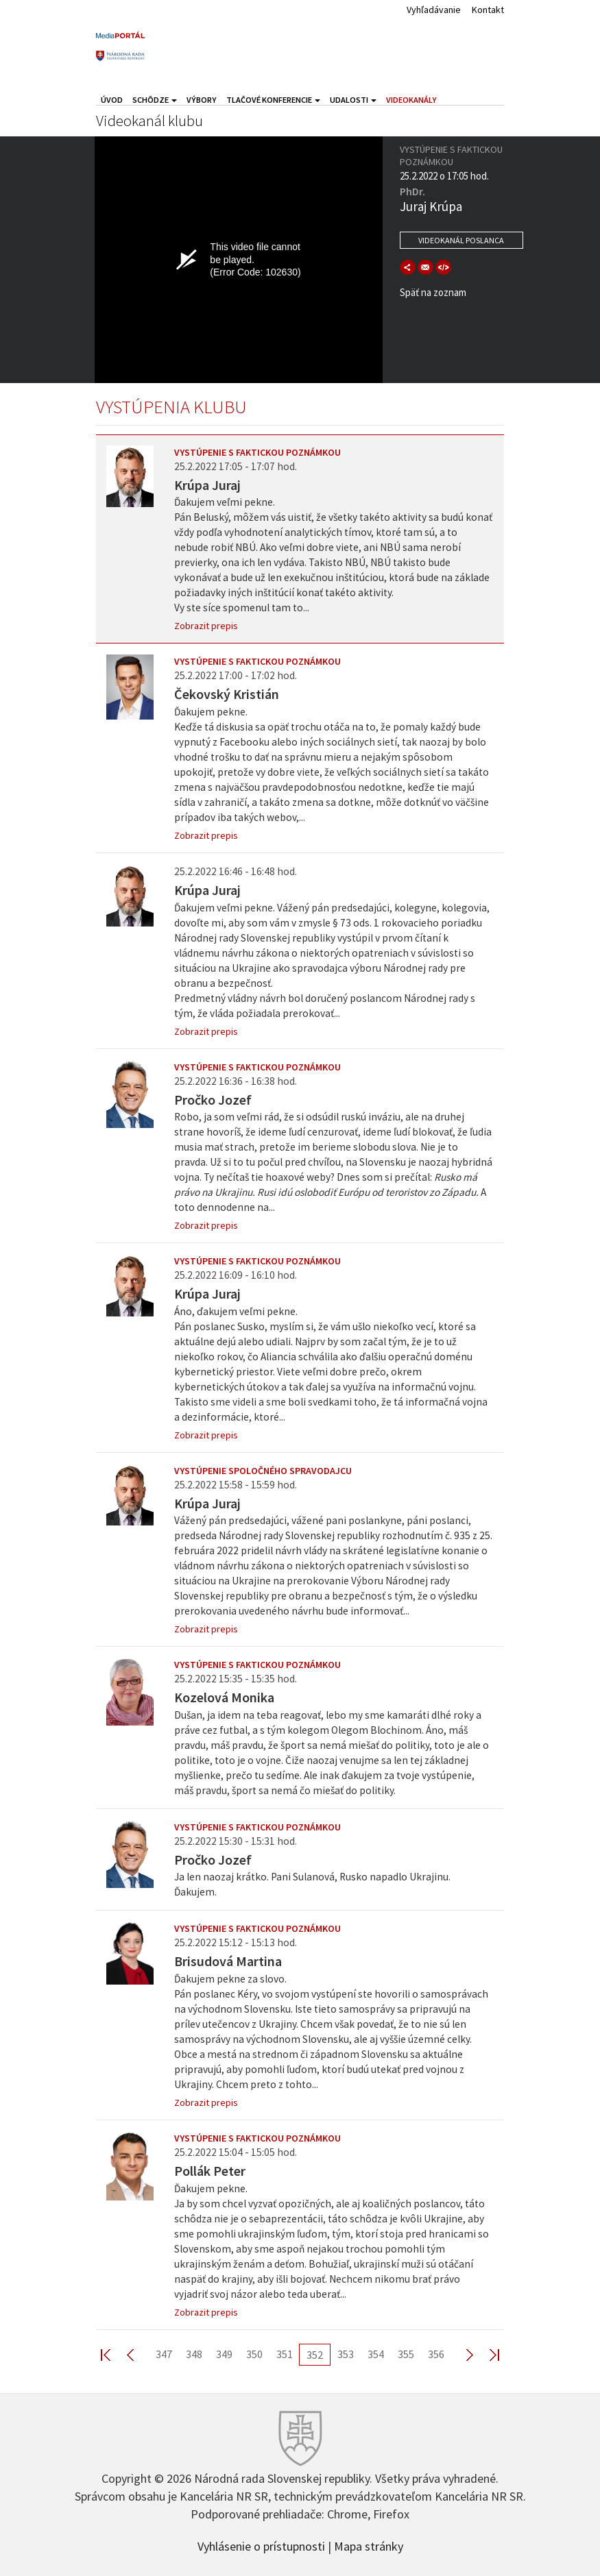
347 (164, 2354)
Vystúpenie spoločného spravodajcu (263, 1470)
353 (345, 2354)
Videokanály (411, 100)
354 (376, 2354)
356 (436, 2354)
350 (254, 2354)
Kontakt (488, 9)
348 (194, 2354)
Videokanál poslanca (461, 240)
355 (406, 2354)
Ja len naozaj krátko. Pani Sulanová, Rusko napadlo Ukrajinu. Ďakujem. (312, 1884)
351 (284, 2354)
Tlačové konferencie (273, 100)
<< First (114, 2354)
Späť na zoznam (433, 292)
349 (224, 2354)
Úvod (112, 100)
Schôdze (154, 100)
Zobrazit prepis (206, 626)
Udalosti (353, 100)
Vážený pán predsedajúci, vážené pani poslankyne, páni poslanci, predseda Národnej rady (333, 1565)
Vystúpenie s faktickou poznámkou (257, 452)
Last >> (486, 2354)
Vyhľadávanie (434, 9)
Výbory (202, 100)
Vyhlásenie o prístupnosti (261, 2545)
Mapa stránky (368, 2545)
